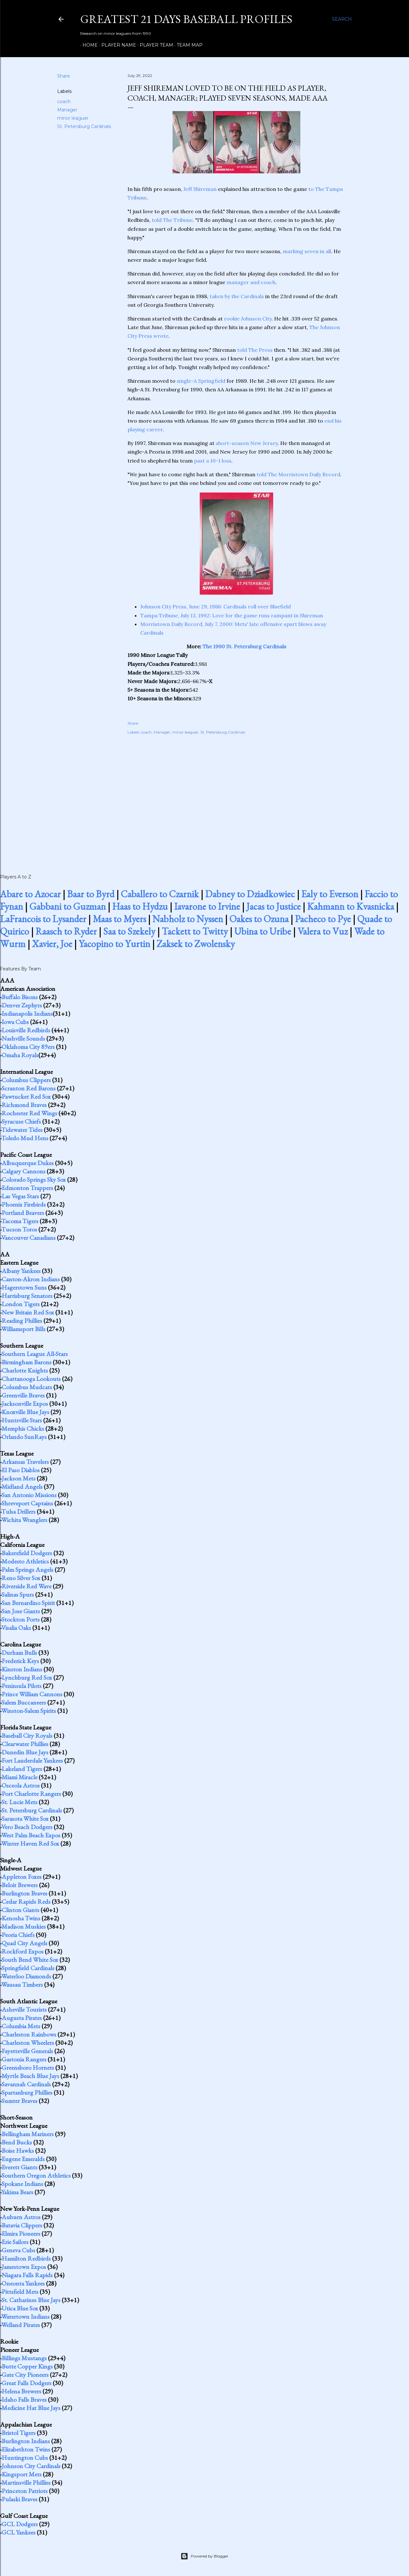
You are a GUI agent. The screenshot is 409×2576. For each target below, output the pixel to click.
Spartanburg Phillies (27, 2092)
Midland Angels (22, 1486)
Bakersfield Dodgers (27, 1553)
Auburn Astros (21, 2217)
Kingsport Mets (22, 2474)
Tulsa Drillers (18, 1511)
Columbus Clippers (26, 1080)
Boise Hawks (18, 2150)
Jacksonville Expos (25, 1403)
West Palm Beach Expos (30, 1835)
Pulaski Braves (19, 2499)
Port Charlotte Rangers (31, 1793)
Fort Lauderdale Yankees (32, 1760)
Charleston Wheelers (28, 2042)
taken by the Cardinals (237, 296)
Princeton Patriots (25, 2491)
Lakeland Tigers (22, 1769)
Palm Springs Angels (27, 1569)
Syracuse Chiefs (21, 1121)
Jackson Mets (18, 1478)
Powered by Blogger (204, 2556)
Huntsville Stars (22, 1420)
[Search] (342, 19)
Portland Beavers (23, 1213)
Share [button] (63, 76)
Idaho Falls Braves (24, 2399)
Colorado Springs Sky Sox (34, 1179)
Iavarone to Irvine (207, 906)
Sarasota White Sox (25, 1818)
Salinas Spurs (18, 1594)
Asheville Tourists (24, 2009)
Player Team (154, 45)
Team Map (187, 45)
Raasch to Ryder (66, 931)
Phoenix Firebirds (24, 1204)
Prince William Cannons (32, 1694)
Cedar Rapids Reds (26, 1901)
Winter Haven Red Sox (30, 1843)
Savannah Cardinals (26, 2084)
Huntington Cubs (25, 2457)
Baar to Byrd (90, 894)
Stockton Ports (21, 1619)
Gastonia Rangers (24, 2059)
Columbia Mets (21, 2026)
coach (64, 101)
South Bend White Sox (30, 1959)
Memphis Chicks (23, 1428)
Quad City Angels (24, 1943)
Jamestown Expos (24, 2267)
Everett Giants (19, 2167)
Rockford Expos (22, 1951)
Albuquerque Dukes (28, 1163)
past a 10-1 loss (212, 460)
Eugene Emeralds (23, 2159)
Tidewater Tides (21, 1130)
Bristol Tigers (18, 2433)
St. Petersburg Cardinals (84, 126)
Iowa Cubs (15, 1022)
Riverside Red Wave (26, 1586)
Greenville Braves (23, 1395)
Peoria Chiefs (18, 1935)
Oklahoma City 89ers (28, 1047)
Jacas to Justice (273, 906)
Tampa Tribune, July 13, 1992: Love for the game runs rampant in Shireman (231, 615)
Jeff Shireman (200, 189)
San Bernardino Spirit (28, 1603)
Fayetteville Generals (27, 2051)
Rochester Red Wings (29, 1113)
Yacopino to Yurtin (114, 944)
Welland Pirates (20, 2325)
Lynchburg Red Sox (27, 1677)
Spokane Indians (22, 2184)
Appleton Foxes (22, 1876)
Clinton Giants (20, 1910)
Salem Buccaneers (24, 1702)
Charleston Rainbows (29, 2034)
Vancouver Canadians (28, 1237)
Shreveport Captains (27, 1503)
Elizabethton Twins (26, 2449)
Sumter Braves (19, 2101)
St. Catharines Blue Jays (31, 2300)
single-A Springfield (201, 381)
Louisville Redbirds (26, 1030)
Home (88, 45)
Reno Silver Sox (21, 1578)
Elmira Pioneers (21, 2233)
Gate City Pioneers (25, 2374)
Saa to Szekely (129, 931)
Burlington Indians (26, 2441)
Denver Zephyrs (22, 1005)
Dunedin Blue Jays (25, 1752)
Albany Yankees (21, 1271)
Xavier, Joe (52, 944)
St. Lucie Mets (19, 1802)
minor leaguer (73, 118)
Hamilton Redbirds (26, 2258)
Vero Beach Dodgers (26, 1827)
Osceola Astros (21, 1785)
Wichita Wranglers (24, 1520)
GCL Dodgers (20, 2524)
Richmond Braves (24, 1105)
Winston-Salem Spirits (28, 1710)
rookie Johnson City (248, 318)
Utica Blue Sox (20, 2308)
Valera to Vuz (322, 931)
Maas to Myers (119, 919)
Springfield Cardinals (28, 1968)
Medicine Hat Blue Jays (31, 2408)
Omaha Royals (20, 1055)
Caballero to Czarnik (160, 894)
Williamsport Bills (23, 1329)
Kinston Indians (22, 1669)
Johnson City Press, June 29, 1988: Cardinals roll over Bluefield (215, 606)
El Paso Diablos (21, 1470)
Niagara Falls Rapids (27, 2275)
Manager (67, 110)
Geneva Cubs (18, 2250)
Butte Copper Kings (27, 2366)
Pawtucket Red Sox (26, 1096)
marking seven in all (307, 251)
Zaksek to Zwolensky (196, 944)
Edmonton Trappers (27, 1188)
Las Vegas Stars (20, 1196)
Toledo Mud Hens (24, 1138)
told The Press (255, 350)
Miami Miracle (19, 1777)
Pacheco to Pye (323, 919)
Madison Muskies (24, 1926)
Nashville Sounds (23, 1038)
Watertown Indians (25, 2316)
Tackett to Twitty (195, 931)
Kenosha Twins (21, 1918)
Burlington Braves (24, 1893)
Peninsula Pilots (22, 1686)
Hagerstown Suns (24, 1287)
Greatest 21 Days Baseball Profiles (186, 18)
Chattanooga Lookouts (31, 1379)
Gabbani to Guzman (67, 906)
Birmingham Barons (26, 1362)
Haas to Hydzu (140, 906)
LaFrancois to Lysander (43, 919)
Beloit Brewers (20, 1885)
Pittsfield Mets (20, 2291)
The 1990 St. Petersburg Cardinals (244, 646)
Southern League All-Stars (35, 1354)
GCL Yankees (18, 2532)
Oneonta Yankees (23, 2283)
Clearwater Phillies (25, 1744)
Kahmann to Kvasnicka (350, 906)
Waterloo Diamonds (26, 1976)
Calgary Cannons (23, 1171)
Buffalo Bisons (20, 997)
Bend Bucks (17, 2142)
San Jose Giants (21, 1611)
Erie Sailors (15, 2242)
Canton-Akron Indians (31, 1279)
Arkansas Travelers (25, 1461)
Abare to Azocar (30, 894)
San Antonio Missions (29, 1495)
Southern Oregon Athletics (36, 2175)
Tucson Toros (19, 1229)
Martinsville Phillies (26, 2482)
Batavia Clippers (22, 2225)
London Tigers (21, 1304)
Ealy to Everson (329, 894)
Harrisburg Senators (27, 1296)
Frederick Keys (20, 1661)
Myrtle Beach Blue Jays (30, 2076)
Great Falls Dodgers (26, 2383)
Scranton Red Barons (29, 1088)
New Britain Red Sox (28, 1312)
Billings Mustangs (24, 2358)
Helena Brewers (21, 2391)
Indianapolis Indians (27, 1013)
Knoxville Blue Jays (25, 1412)
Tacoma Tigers (19, 1221)
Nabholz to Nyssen (187, 919)
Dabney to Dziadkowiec (250, 894)
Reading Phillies (22, 1320)
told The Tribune (172, 220)
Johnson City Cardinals (31, 2466)
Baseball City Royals (27, 1735)
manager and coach (251, 282)
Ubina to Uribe (262, 931)
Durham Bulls (19, 1652)
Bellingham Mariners (28, 2134)
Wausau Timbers (22, 1984)
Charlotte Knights (25, 1370)
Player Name (116, 45)
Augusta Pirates (22, 2018)
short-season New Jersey (247, 443)
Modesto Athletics (25, 1561)
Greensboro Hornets (28, 2067)
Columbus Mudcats (27, 1387)
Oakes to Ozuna (259, 919)
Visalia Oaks (16, 1627)
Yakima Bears (17, 2192)
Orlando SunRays (24, 1437)
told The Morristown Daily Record (298, 474)
